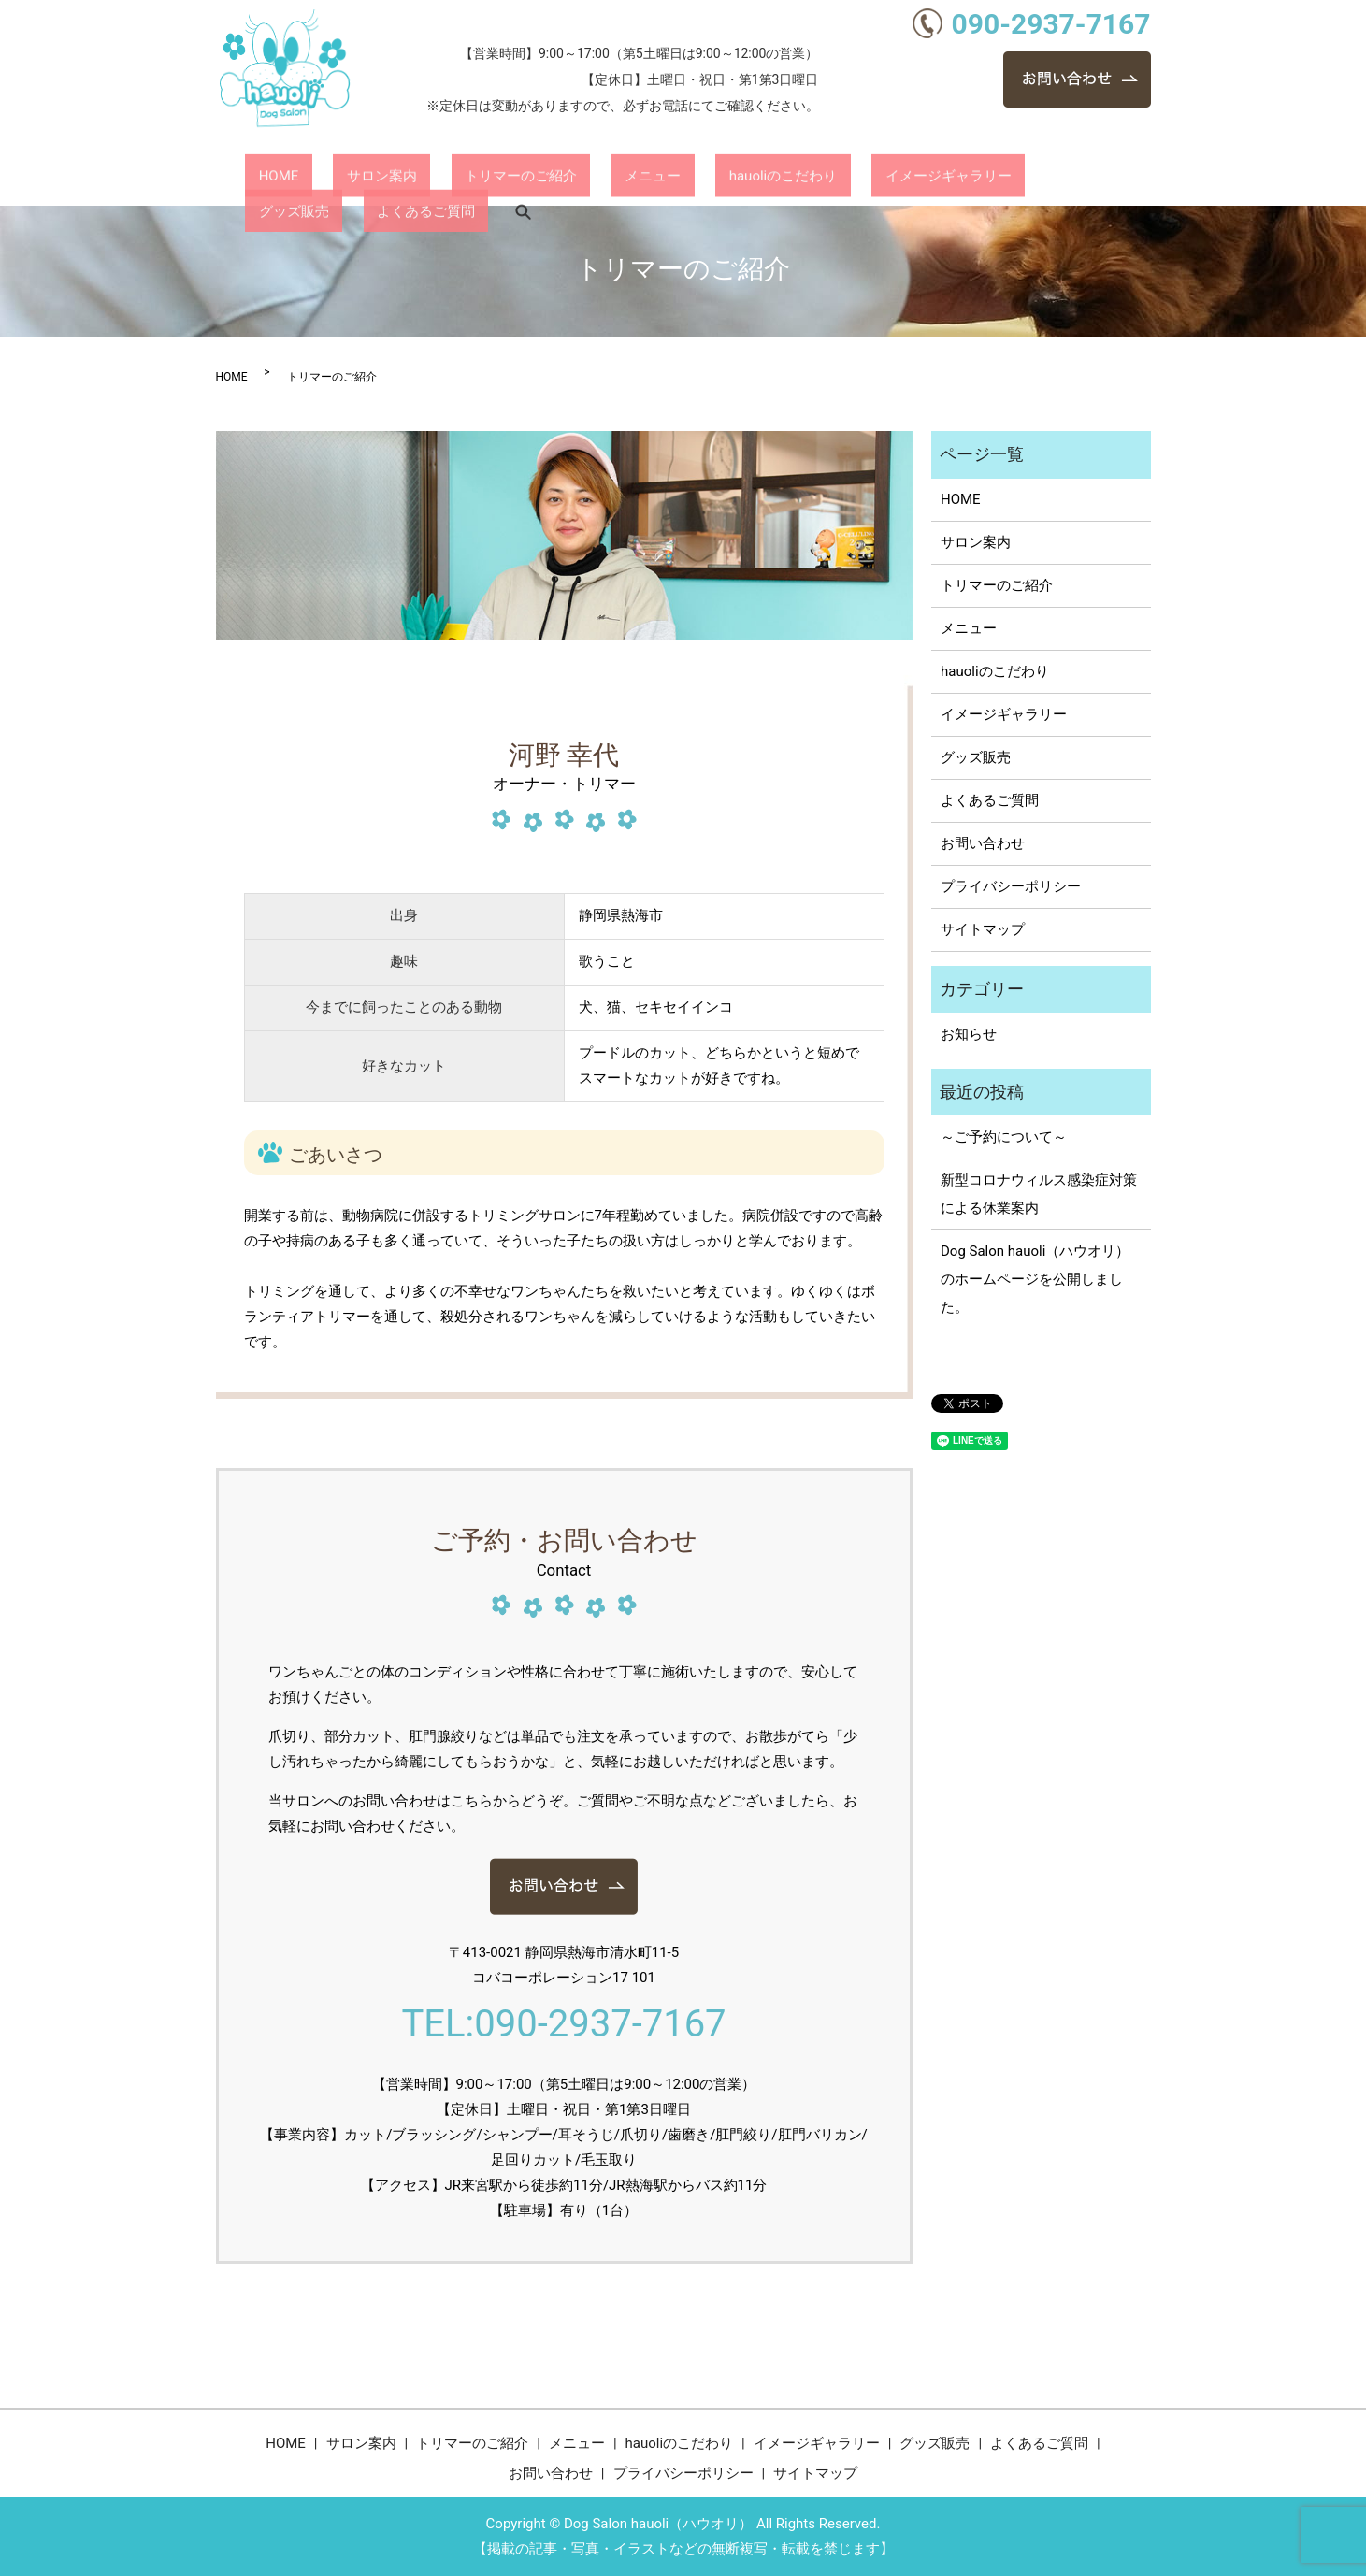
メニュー (558, 176)
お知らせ (969, 1034)
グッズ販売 (919, 176)
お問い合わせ (983, 843)
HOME (265, 176)
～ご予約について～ (1004, 1137)
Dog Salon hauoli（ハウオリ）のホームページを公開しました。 (1035, 1279)
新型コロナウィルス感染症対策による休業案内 (1039, 1194)
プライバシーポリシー (1011, 886)
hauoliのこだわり (661, 176)
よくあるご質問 (1023, 176)
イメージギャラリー (799, 176)
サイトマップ (983, 929)
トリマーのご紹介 (452, 176)
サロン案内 (341, 176)
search (1108, 178)
